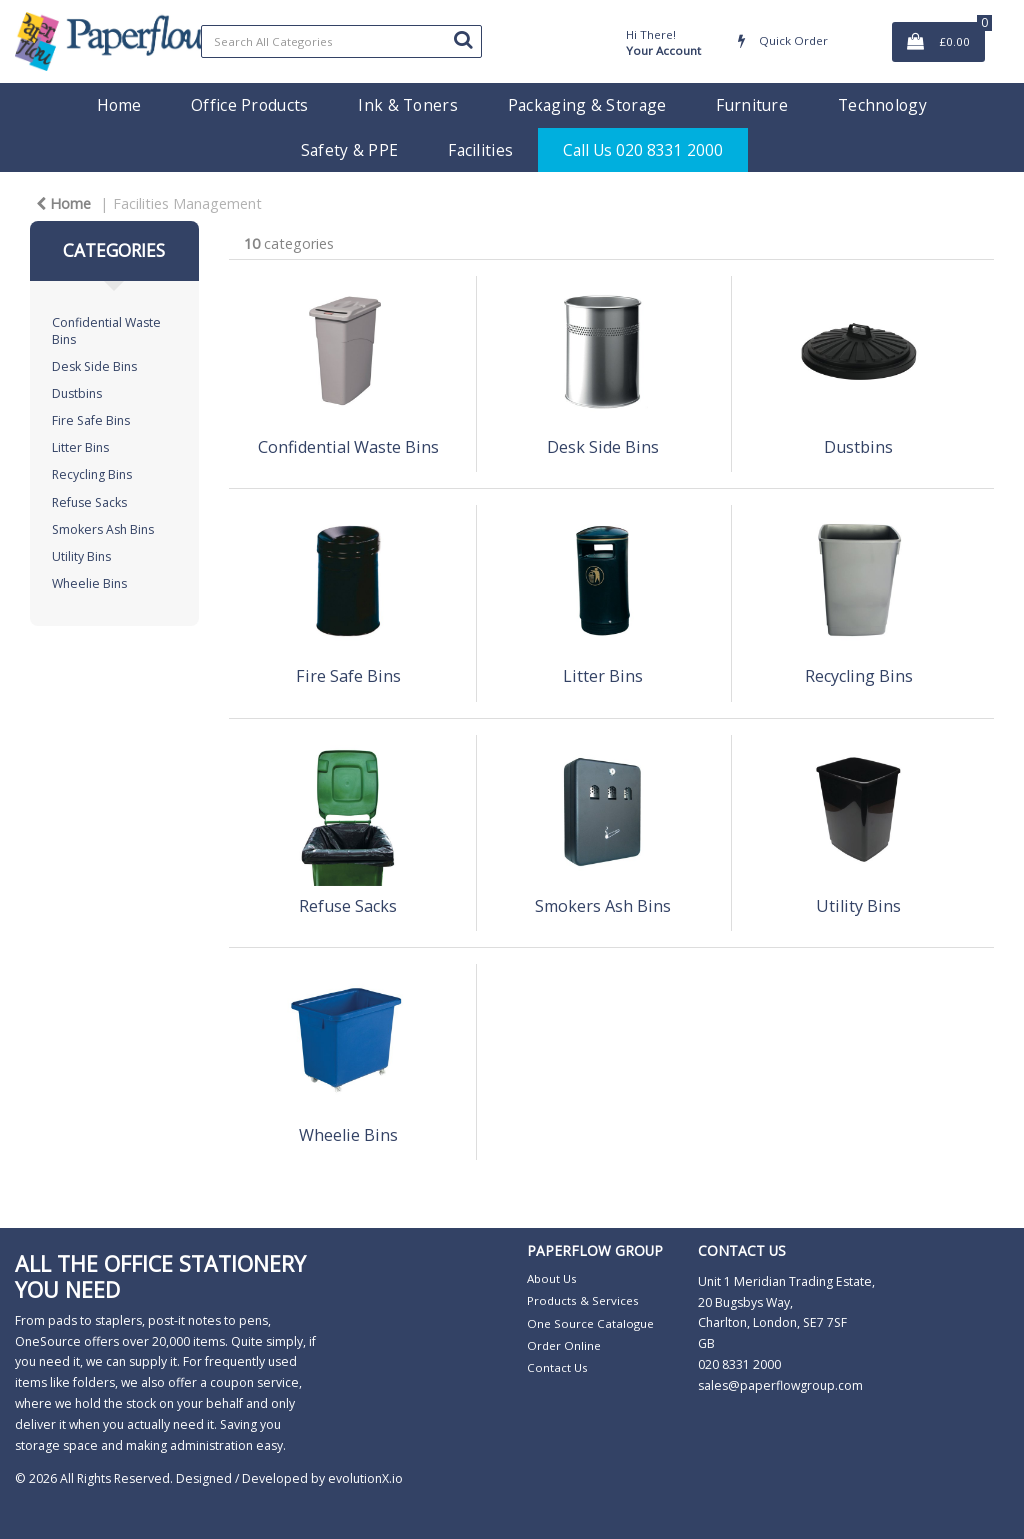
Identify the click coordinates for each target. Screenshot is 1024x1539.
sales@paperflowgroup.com (780, 1385)
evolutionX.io (365, 1478)
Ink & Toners (407, 105)
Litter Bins (80, 447)
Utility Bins (81, 556)
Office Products (249, 105)
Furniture (752, 105)
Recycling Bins (92, 474)
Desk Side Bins (94, 366)
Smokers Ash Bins (103, 529)
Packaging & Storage (587, 105)
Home (119, 105)
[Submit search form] (463, 39)
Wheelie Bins (89, 583)
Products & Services (583, 1300)
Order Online (564, 1345)
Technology (882, 105)
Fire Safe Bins (91, 420)
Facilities (480, 150)
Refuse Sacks (89, 502)
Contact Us (557, 1367)
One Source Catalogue (590, 1323)
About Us (552, 1278)
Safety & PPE (349, 150)
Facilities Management (187, 203)
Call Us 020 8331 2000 (643, 150)
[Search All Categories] (341, 41)
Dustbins (77, 393)
